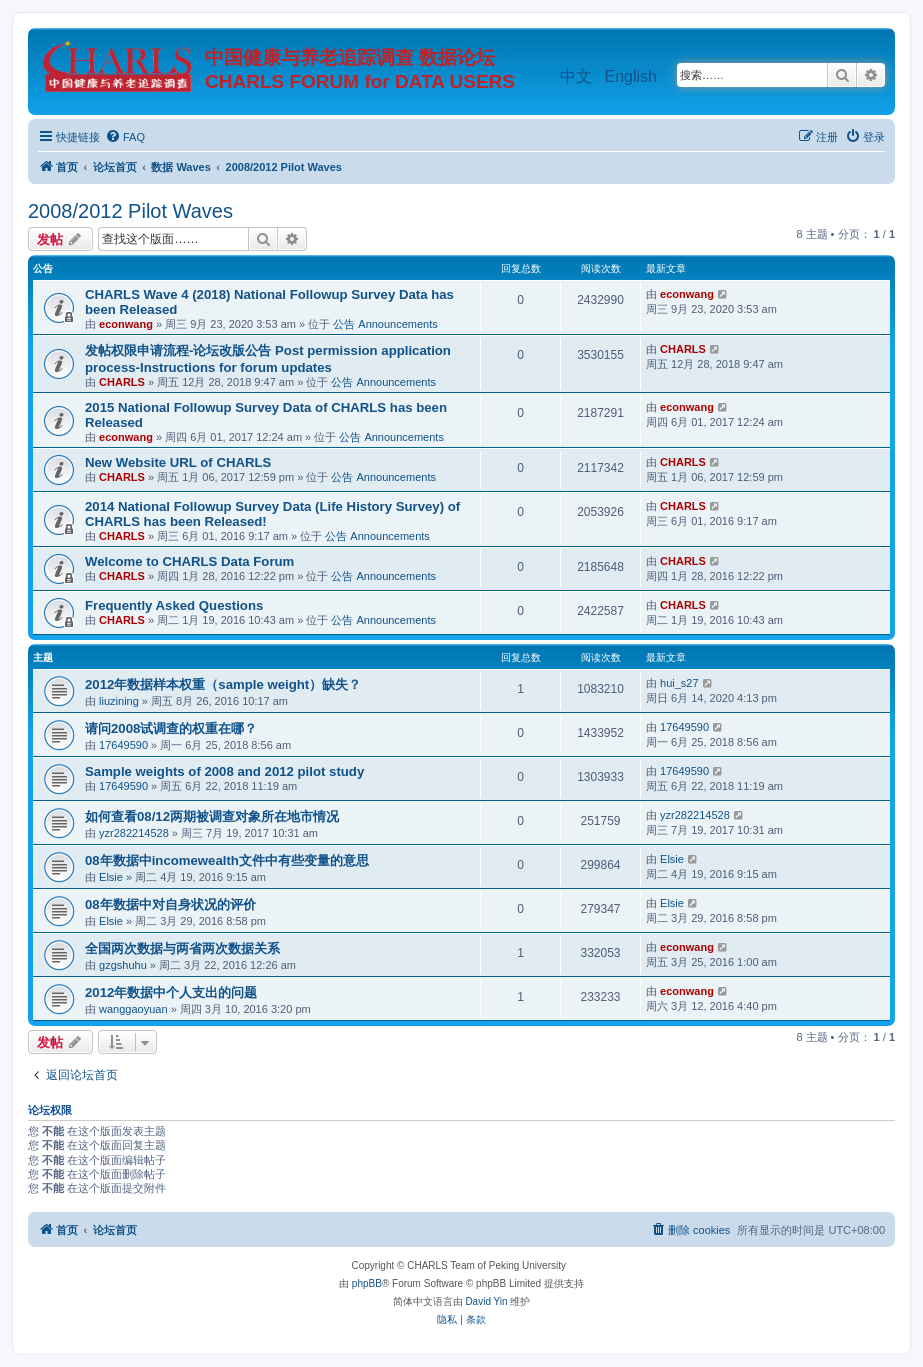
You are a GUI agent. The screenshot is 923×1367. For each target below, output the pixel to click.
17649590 (123, 745)
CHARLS (122, 382)
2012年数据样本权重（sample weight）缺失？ (223, 684)
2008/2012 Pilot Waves (130, 211)
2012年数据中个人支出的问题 (171, 992)
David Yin (486, 1301)
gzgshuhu (123, 965)
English (631, 76)
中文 (576, 76)
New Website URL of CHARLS (178, 462)
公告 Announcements (385, 324)
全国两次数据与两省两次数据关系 (182, 948)
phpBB (367, 1283)
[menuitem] (125, 137)
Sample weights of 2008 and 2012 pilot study (224, 771)
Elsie (111, 877)
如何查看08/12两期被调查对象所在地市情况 (212, 816)
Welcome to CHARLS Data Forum (189, 561)
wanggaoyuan (133, 1009)
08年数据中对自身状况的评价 (170, 904)
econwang (126, 324)
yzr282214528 (134, 833)
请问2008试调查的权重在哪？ (171, 728)
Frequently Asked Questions (174, 605)
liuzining (119, 701)
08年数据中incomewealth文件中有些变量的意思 (227, 860)
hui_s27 (679, 683)
